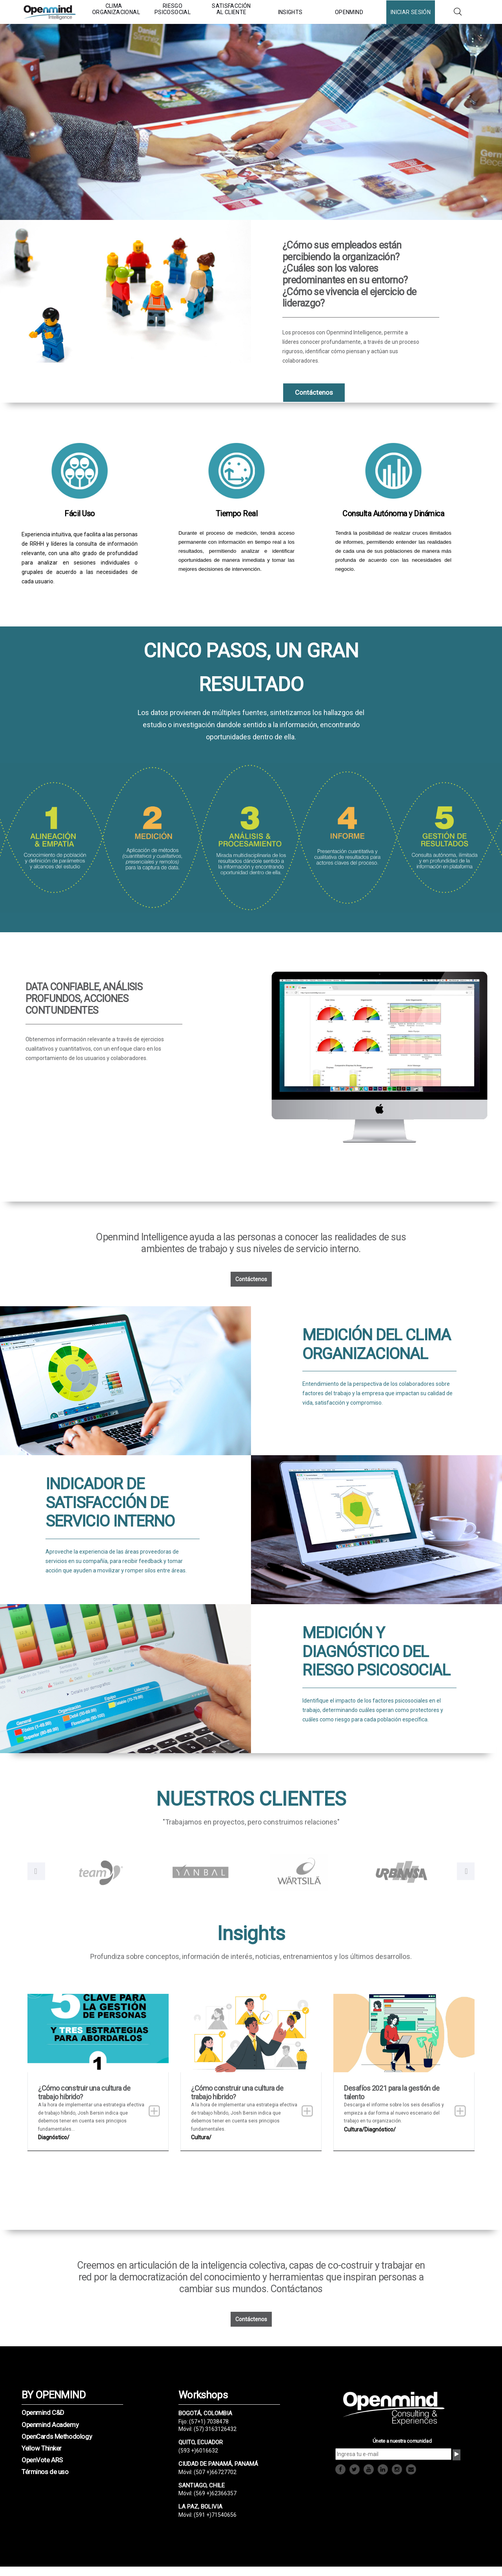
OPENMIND (349, 12)
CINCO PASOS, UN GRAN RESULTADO (251, 667)
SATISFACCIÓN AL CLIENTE (231, 9)
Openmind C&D (43, 2412)
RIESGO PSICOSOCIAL (173, 9)
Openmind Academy (50, 2425)
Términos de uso (45, 2472)
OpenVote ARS (42, 2460)
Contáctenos (251, 1279)
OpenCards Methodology (57, 2436)
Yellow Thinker (42, 2448)
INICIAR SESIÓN (411, 12)
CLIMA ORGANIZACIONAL (113, 9)
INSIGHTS (290, 12)
